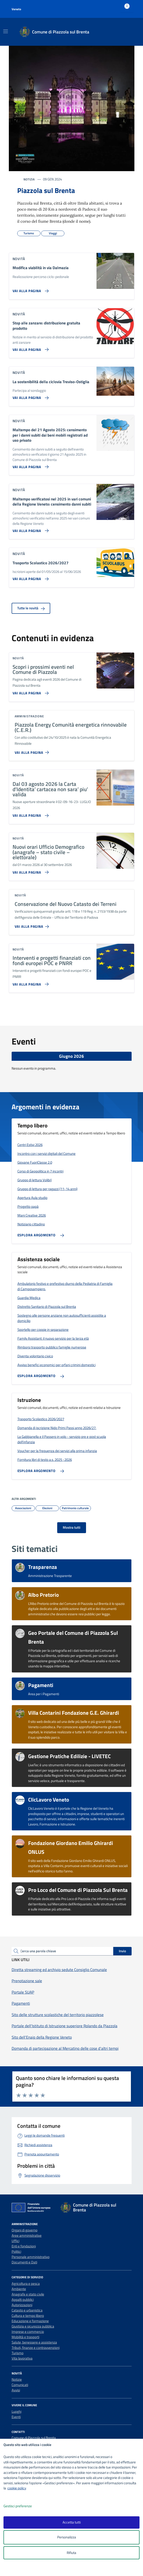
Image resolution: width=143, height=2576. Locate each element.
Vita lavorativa (22, 2358)
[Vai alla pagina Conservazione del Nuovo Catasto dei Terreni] (33, 924)
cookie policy (16, 2488)
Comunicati (20, 2384)
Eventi (16, 2416)
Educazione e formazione (30, 2321)
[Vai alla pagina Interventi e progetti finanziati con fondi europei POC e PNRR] (30, 982)
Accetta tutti (72, 2522)
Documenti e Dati (24, 2262)
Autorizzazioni (22, 2305)
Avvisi (16, 2390)
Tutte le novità (31, 608)
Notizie (17, 2379)
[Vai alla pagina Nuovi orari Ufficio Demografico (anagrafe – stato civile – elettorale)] (30, 870)
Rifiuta (71, 2552)
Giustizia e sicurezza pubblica (33, 2326)
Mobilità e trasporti (25, 2337)
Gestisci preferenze (22, 2506)
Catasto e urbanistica (27, 2310)
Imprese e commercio (28, 2331)
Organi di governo (24, 2230)
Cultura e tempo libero (28, 2315)
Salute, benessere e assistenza (34, 2342)
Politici (16, 2251)
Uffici (15, 2240)
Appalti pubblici (23, 2299)
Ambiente (19, 2289)
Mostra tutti (71, 1527)
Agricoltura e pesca (26, 2283)
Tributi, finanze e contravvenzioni (36, 2347)
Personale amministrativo (31, 2256)
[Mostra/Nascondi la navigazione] (5, 31)
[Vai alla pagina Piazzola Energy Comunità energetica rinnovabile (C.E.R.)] (33, 750)
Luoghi (16, 2411)
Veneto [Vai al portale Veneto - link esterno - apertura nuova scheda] (16, 9)
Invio (122, 1951)
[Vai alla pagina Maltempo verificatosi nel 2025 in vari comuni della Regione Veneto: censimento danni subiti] (30, 528)
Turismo (17, 2353)
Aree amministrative (27, 2235)
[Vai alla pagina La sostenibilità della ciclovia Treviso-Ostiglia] (30, 396)
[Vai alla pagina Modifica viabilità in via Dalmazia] (30, 289)
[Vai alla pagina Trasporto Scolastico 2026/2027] (30, 577)
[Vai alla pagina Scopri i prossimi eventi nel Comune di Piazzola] (30, 691)
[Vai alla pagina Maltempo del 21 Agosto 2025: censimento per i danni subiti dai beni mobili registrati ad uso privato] (30, 465)
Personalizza (71, 2537)
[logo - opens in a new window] (73, 2569)
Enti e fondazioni (24, 2246)
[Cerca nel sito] (126, 31)
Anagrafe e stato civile (28, 2294)
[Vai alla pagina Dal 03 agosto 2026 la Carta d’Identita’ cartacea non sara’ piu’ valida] (30, 813)
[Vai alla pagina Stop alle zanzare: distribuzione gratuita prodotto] (30, 347)
